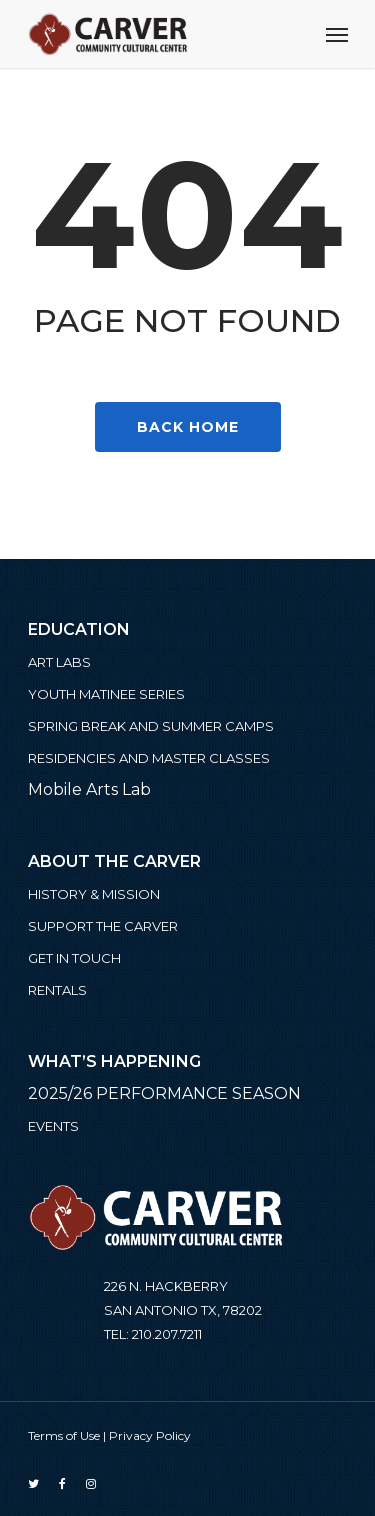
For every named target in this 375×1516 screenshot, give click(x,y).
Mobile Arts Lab (89, 789)
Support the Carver (103, 926)
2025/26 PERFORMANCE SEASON (164, 1093)
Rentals (57, 990)
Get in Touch (74, 958)
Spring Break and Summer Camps (151, 726)
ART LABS (59, 662)
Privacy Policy (150, 1435)
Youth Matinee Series (106, 694)
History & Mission (94, 894)
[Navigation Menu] (337, 34)
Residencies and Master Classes (149, 758)
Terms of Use (64, 1435)
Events (53, 1126)
